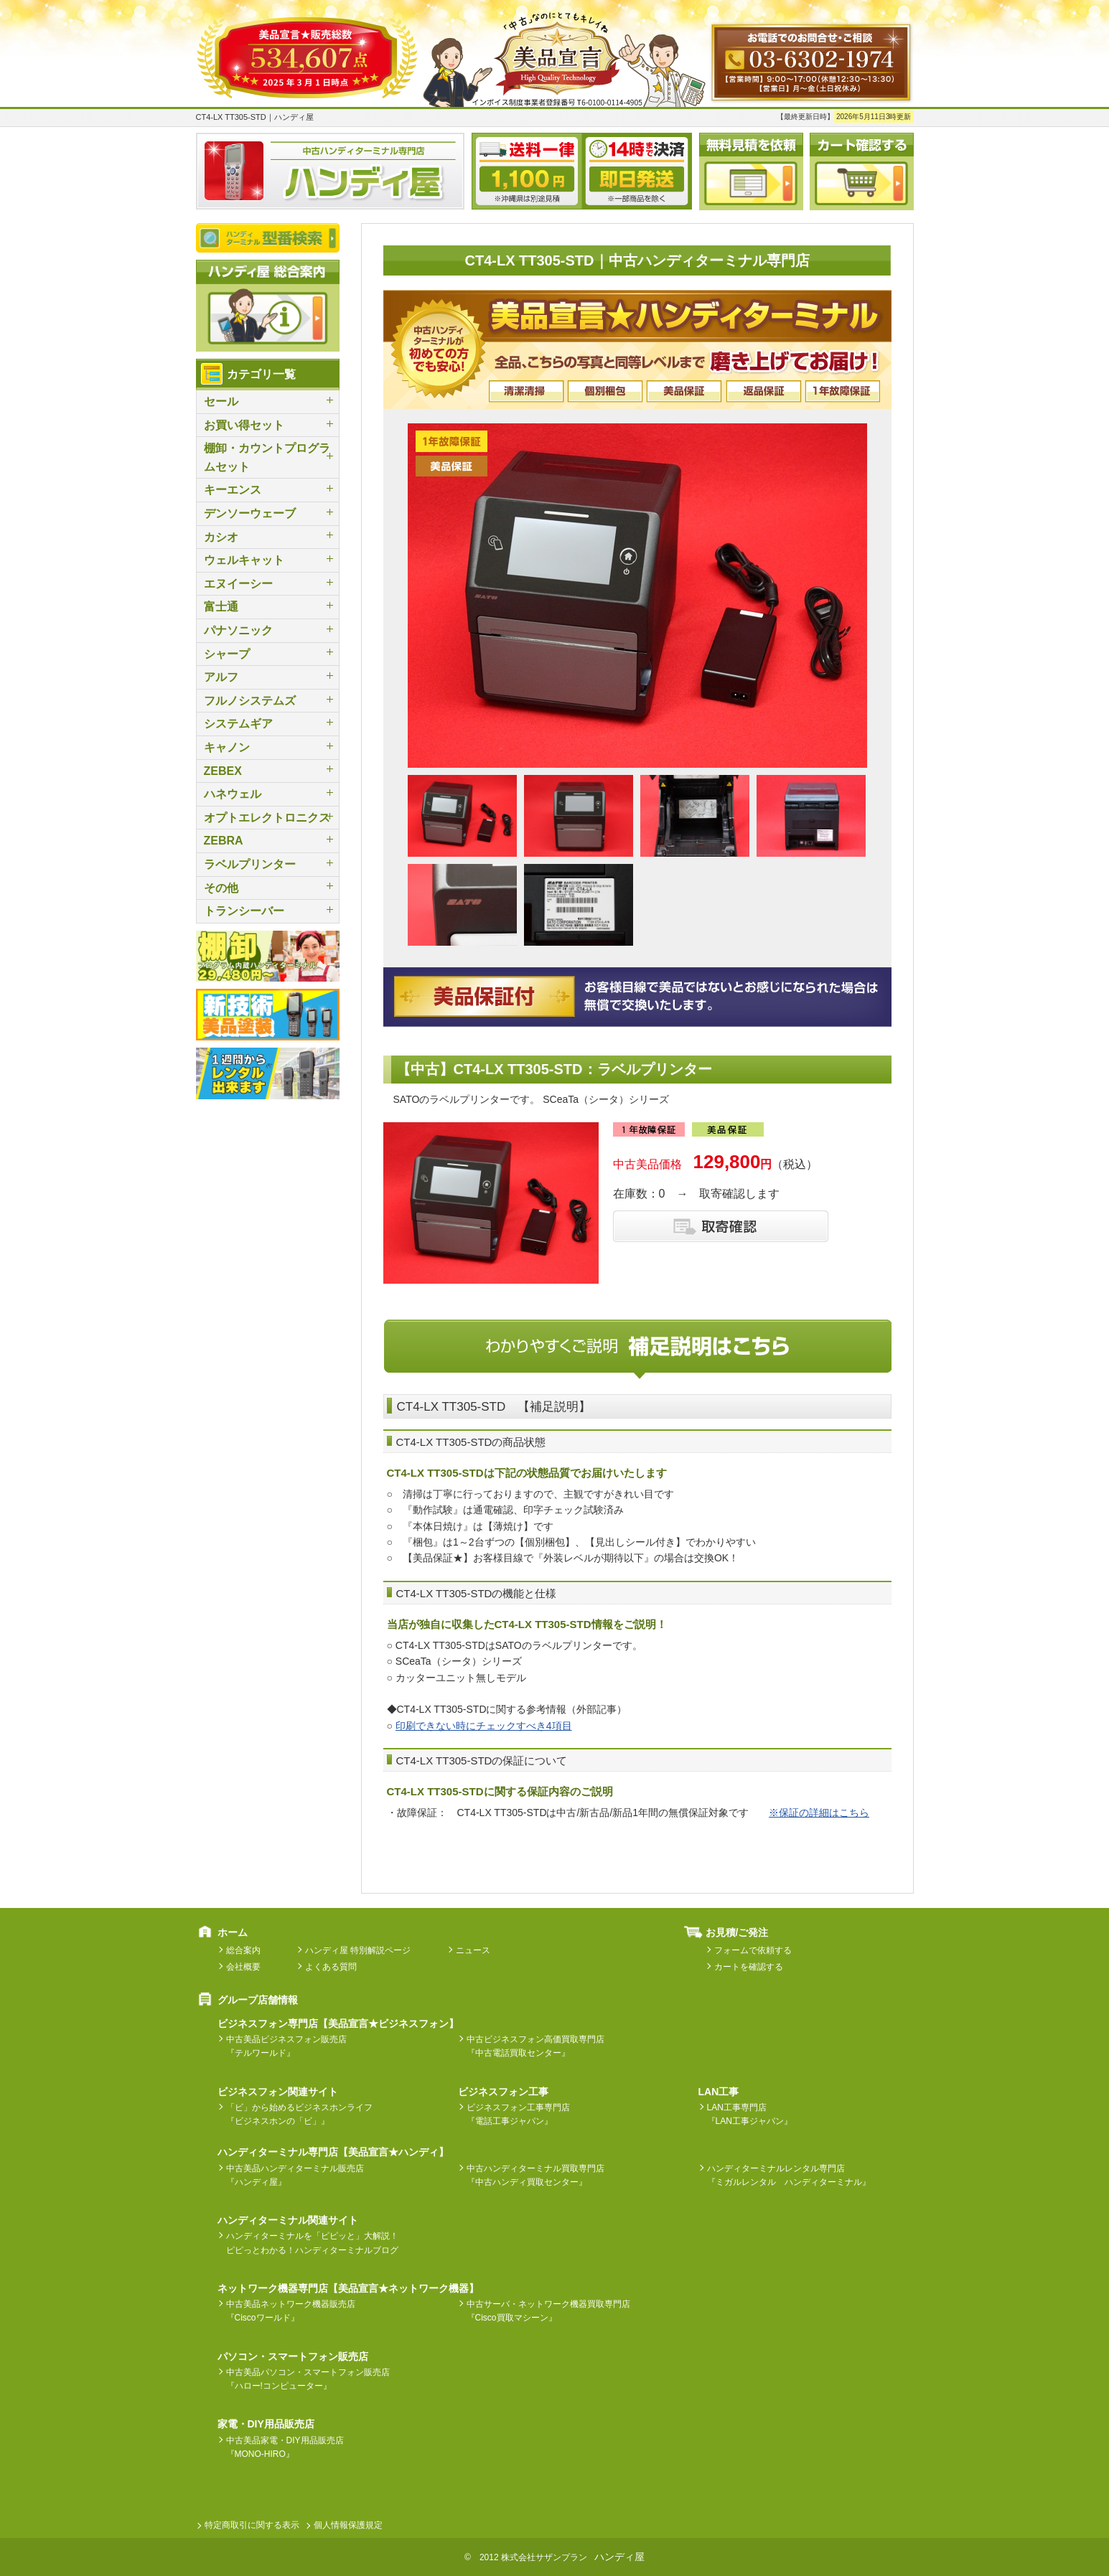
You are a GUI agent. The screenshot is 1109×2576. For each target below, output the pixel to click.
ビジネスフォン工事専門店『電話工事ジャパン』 (518, 2114)
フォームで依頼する (753, 1950)
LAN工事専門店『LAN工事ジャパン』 (749, 2114)
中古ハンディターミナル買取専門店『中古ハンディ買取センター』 (535, 2175)
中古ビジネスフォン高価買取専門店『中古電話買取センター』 (535, 2046)
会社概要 (243, 1967)
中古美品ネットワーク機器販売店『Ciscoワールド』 (290, 2311)
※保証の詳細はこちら (819, 1812)
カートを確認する (748, 1967)
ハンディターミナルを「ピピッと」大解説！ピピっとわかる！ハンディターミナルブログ (312, 2243)
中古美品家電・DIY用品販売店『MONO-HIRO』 (285, 2447)
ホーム (232, 1932)
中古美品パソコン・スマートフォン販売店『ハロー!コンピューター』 (308, 2379)
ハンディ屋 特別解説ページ (358, 1950)
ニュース (473, 1950)
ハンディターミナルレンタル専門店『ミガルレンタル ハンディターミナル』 (789, 2175)
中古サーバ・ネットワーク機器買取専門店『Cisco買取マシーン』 (548, 2311)
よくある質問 (331, 1967)
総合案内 (243, 1950)
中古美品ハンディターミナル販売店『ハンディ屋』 (295, 2175)
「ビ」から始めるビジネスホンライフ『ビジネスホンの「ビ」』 (299, 2114)
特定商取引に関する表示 (252, 2525)
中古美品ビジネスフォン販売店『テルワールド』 (286, 2046)
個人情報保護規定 (348, 2525)
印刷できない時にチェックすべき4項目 (484, 1725)
